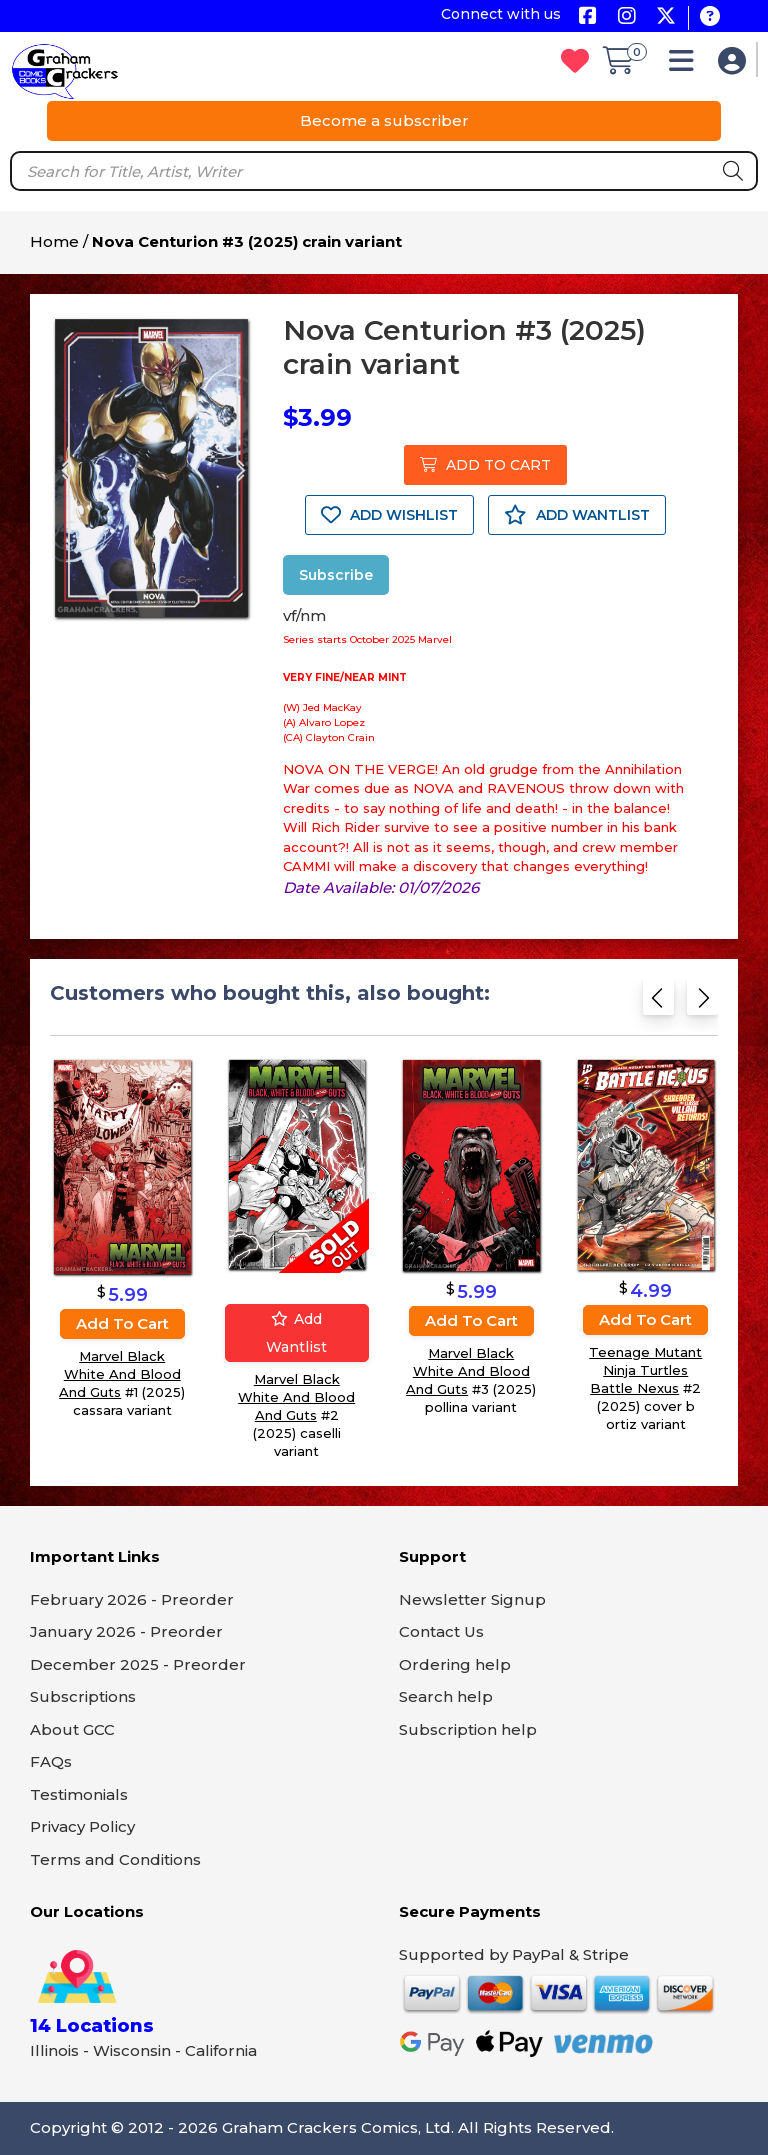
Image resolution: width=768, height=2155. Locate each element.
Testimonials (79, 1794)
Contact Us (441, 1631)
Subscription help (468, 1729)
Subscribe (336, 575)
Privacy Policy (82, 1826)
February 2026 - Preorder (132, 1599)
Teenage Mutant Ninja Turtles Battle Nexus (645, 1370)
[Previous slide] (658, 1003)
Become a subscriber (384, 120)
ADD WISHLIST (389, 515)
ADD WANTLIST (577, 515)
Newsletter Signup (472, 1599)
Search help (446, 1696)
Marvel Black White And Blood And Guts (120, 1374)
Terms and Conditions (115, 1859)
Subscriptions (83, 1696)
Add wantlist (296, 1333)
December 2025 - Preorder (138, 1664)
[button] (686, 65)
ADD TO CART (485, 465)
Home (54, 241)
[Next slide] (702, 1003)
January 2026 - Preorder (126, 1631)
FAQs (51, 1761)
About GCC (72, 1729)
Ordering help (455, 1664)
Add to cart (122, 1323)
